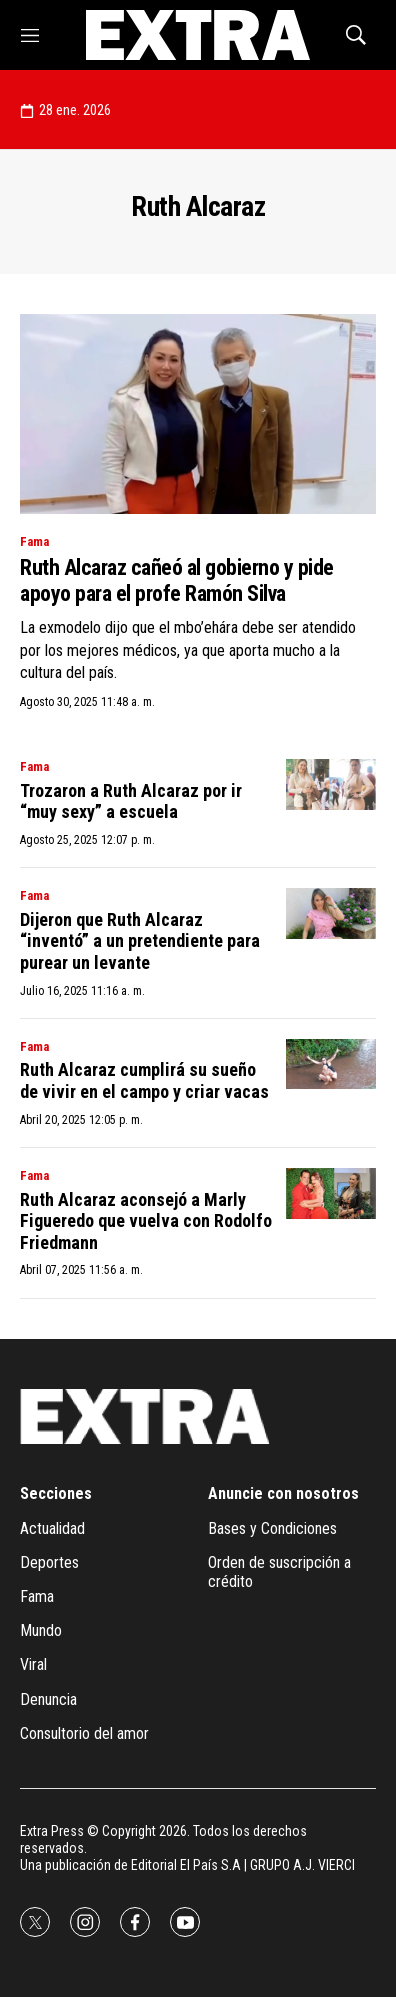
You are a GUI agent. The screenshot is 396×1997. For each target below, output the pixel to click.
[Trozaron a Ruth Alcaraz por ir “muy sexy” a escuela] (331, 784)
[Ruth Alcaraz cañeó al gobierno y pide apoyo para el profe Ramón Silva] (198, 414)
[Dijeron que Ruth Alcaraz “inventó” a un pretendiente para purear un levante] (331, 913)
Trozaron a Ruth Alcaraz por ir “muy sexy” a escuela (131, 801)
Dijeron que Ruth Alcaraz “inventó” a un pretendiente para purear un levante (140, 941)
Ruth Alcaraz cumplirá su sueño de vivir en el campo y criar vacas (144, 1080)
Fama (34, 541)
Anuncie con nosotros (283, 1493)
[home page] (197, 35)
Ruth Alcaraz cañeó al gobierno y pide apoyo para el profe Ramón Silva (177, 580)
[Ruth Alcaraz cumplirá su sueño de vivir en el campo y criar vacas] (331, 1064)
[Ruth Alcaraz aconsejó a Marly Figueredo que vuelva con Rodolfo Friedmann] (331, 1193)
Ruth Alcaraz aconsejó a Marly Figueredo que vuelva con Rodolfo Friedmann (146, 1221)
